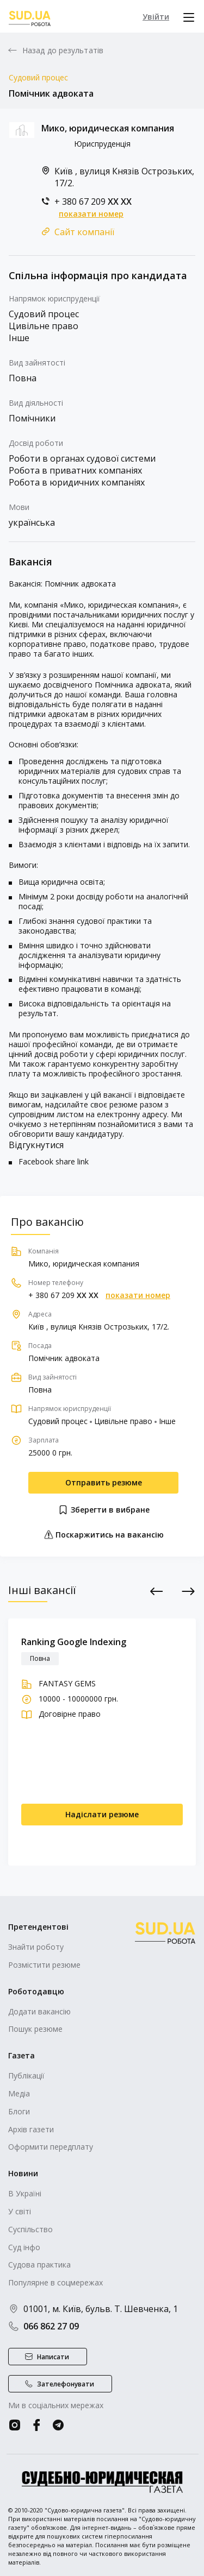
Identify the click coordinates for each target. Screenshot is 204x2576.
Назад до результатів (62, 50)
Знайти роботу (36, 1947)
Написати (53, 2356)
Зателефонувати (65, 2384)
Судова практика (39, 2264)
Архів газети (31, 2129)
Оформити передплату (50, 2147)
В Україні (24, 2193)
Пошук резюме (35, 2029)
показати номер (91, 214)
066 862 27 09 (43, 2326)
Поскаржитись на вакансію (104, 1534)
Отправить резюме (103, 1482)
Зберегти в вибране (104, 1509)
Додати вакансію (39, 2011)
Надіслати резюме (102, 1814)
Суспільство (30, 2229)
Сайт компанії (84, 232)
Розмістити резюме (44, 1965)
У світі (19, 2211)
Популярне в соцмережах (55, 2282)
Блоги (19, 2111)
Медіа (19, 2093)
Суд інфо (24, 2247)
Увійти (156, 16)
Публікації (26, 2075)
